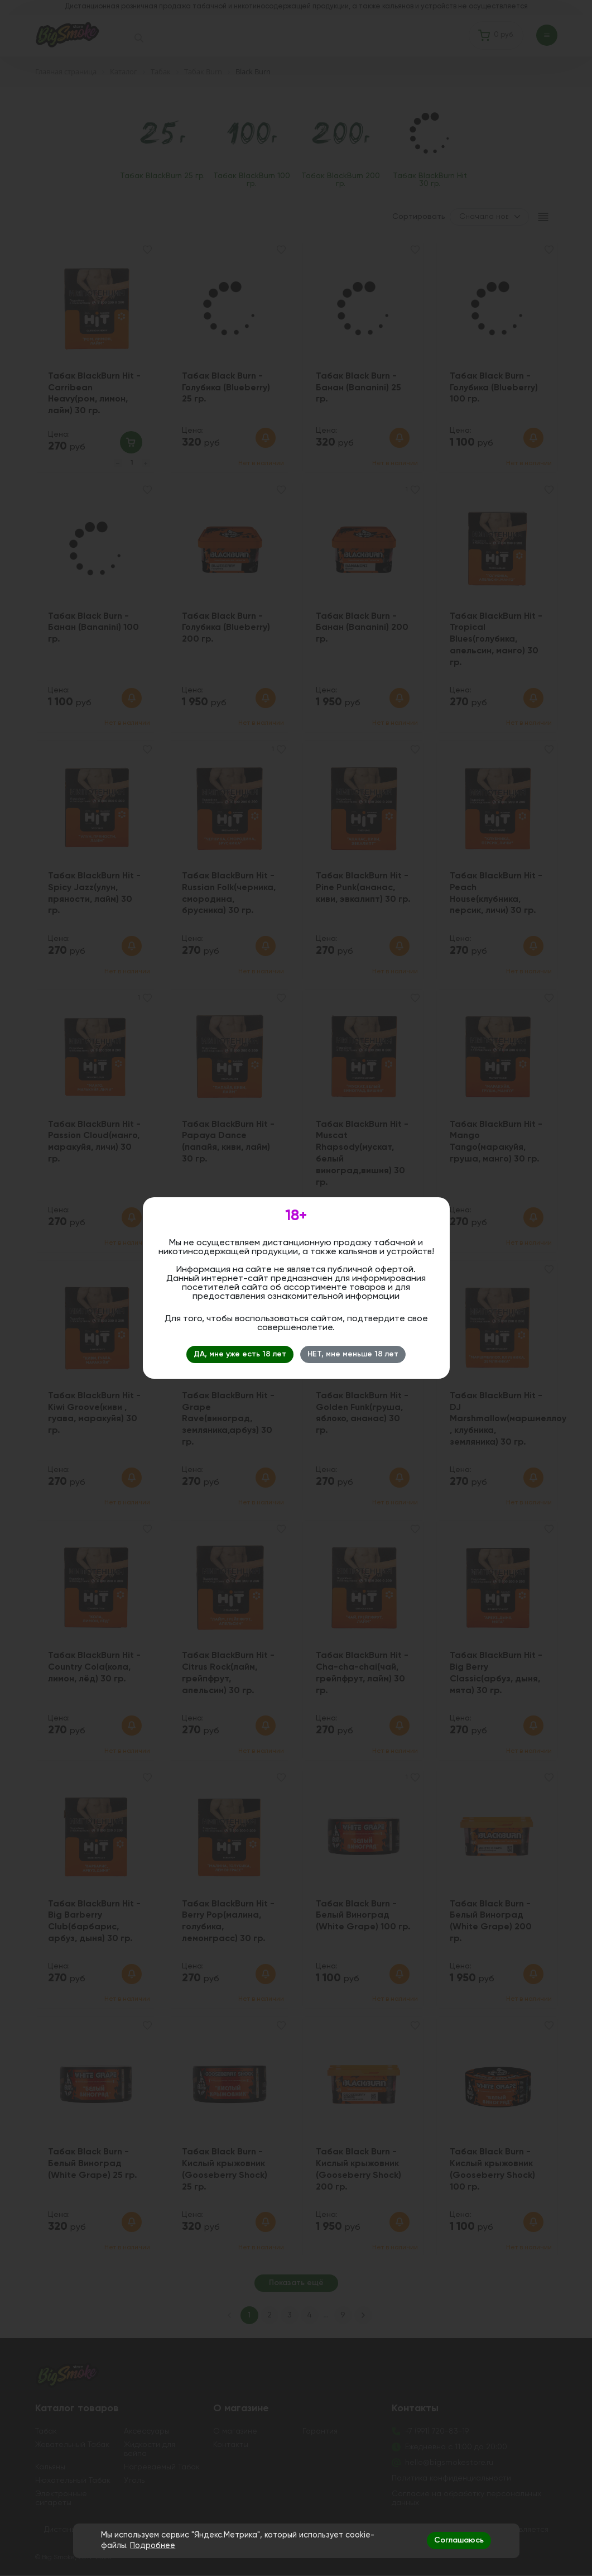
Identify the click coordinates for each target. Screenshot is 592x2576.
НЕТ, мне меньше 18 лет (352, 1354)
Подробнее (152, 2546)
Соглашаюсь (459, 2540)
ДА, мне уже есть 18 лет (240, 1354)
